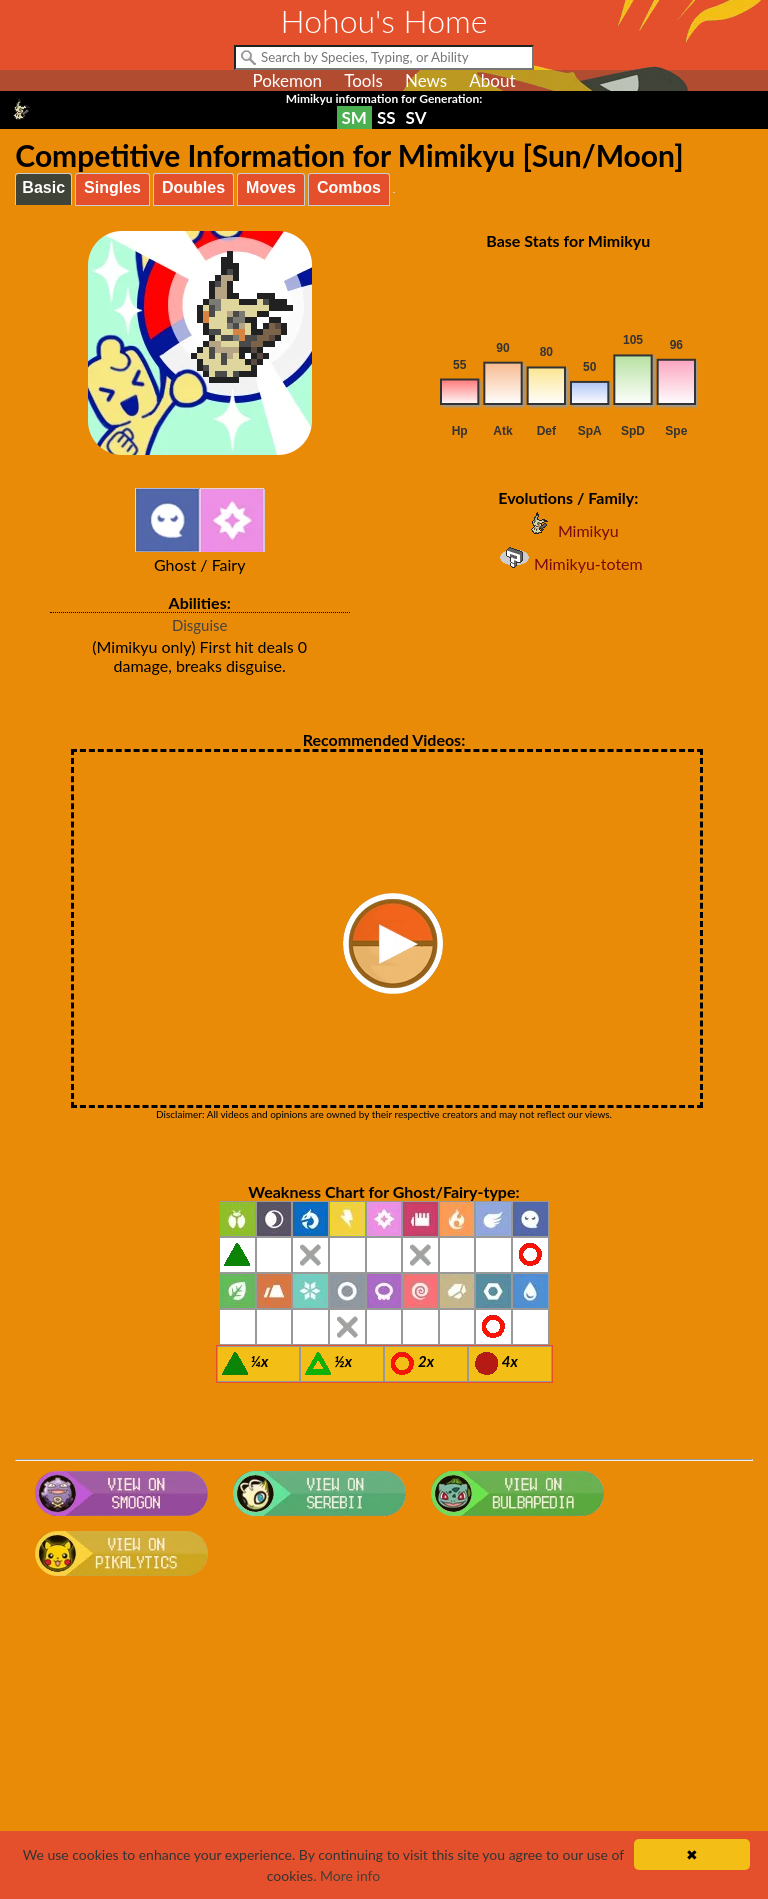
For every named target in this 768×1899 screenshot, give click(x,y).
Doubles (193, 187)
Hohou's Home (384, 20)
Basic (43, 187)
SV (416, 117)
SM (354, 117)
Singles (112, 187)
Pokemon (287, 80)
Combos (349, 187)
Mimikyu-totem (568, 563)
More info (350, 1875)
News (426, 80)
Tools (363, 80)
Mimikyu (568, 530)
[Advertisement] (384, 1744)
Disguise (200, 625)
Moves (271, 187)
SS (386, 117)
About (492, 80)
